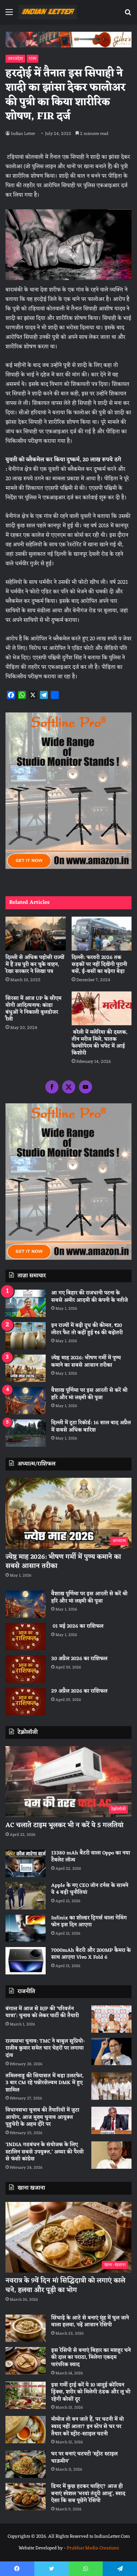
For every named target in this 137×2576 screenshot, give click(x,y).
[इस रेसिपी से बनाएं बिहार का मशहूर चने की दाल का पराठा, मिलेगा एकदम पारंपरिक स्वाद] (25, 2360)
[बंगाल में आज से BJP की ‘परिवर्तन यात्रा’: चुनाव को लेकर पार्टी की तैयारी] (111, 2019)
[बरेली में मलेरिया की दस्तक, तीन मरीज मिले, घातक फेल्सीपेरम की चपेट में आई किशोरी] (102, 1008)
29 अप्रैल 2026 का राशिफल (79, 1691)
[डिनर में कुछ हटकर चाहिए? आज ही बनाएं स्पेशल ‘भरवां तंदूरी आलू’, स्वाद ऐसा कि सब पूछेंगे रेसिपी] (25, 2496)
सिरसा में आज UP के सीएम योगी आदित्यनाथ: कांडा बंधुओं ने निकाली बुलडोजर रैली (33, 1009)
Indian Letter (23, 134)
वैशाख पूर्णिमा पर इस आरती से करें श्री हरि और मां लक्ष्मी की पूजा (89, 1394)
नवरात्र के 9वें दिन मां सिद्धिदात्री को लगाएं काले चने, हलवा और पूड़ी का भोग (65, 2285)
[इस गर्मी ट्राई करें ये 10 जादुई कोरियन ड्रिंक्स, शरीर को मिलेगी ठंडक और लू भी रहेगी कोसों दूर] (25, 2395)
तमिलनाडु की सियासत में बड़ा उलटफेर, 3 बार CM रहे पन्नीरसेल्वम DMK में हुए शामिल (44, 2083)
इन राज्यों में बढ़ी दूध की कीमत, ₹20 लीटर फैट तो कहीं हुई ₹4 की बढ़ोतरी (87, 1329)
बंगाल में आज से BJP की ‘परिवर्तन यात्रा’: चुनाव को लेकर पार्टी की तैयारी (42, 2012)
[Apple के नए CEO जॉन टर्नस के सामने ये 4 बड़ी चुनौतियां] (25, 1895)
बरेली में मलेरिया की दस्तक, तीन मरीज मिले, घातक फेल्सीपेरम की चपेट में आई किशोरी (100, 1043)
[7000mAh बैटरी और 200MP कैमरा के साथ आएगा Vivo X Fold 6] (25, 1960)
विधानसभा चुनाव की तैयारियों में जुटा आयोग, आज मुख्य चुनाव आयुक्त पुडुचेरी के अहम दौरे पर (42, 2117)
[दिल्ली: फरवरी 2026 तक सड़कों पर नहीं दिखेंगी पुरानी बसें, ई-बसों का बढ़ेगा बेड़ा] (102, 934)
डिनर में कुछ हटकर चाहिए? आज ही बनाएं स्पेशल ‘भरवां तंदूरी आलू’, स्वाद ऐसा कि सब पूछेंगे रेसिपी (88, 2493)
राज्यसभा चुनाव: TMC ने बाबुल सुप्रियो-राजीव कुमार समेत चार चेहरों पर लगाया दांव (45, 2048)
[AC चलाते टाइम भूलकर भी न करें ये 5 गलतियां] (68, 1781)
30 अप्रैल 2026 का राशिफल (79, 1658)
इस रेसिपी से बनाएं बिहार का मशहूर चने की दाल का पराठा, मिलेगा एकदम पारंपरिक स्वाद (91, 2357)
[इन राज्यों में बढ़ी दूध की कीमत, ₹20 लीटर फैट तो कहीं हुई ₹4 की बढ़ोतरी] (25, 1335)
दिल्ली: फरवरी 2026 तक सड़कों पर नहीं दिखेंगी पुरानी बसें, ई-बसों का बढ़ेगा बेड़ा (99, 964)
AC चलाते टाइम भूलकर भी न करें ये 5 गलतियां (64, 1825)
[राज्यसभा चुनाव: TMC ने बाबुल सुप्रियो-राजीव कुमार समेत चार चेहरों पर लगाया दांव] (111, 2051)
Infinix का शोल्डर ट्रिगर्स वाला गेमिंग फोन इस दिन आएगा (89, 1921)
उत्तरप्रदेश (15, 59)
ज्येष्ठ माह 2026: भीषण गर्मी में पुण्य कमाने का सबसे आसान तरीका (86, 1361)
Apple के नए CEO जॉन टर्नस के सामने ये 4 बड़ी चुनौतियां (89, 1889)
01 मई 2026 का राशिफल (77, 1626)
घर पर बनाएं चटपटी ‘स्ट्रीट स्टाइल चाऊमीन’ (84, 2457)
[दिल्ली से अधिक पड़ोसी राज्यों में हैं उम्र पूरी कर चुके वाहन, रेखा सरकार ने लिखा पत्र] (35, 934)
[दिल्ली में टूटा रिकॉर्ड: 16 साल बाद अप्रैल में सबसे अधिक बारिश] (25, 1433)
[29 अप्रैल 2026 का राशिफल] (25, 1701)
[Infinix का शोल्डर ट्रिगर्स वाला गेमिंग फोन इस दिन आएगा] (25, 1928)
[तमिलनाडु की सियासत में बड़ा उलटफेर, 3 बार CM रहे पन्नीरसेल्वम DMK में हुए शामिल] (111, 2086)
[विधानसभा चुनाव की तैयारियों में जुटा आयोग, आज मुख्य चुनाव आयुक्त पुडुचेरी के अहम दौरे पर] (111, 2120)
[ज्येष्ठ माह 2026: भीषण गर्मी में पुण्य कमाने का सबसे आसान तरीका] (25, 1368)
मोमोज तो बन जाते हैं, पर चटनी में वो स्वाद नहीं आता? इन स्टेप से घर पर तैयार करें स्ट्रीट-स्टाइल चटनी (87, 2426)
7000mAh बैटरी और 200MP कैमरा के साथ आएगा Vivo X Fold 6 (91, 1954)
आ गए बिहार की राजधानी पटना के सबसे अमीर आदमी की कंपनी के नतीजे (89, 1297)
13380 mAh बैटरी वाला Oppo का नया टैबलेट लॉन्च (90, 1857)
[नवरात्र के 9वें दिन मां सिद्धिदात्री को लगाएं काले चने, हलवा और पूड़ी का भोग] (68, 2237)
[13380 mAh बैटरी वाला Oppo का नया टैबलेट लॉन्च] (25, 1863)
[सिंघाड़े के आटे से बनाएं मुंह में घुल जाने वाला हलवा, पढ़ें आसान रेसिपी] (25, 2328)
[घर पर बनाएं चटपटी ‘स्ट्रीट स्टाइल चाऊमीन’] (25, 2464)
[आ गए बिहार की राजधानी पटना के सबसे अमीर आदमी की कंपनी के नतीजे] (25, 1303)
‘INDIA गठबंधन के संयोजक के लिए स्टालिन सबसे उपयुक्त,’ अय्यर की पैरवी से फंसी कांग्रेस (44, 2152)
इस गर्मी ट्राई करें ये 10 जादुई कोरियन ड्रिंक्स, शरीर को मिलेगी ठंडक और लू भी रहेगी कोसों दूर (90, 2392)
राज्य (32, 59)
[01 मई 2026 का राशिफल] (25, 1636)
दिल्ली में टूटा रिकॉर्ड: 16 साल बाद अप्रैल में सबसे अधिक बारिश (91, 1426)
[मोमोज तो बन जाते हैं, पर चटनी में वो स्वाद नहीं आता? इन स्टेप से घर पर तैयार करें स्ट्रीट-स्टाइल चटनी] (25, 2429)
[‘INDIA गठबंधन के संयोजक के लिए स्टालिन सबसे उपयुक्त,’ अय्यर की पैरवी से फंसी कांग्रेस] (111, 2155)
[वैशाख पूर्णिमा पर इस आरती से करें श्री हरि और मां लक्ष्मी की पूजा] (25, 1400)
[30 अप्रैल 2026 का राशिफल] (25, 1669)
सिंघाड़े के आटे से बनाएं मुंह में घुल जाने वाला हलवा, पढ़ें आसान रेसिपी (90, 2321)
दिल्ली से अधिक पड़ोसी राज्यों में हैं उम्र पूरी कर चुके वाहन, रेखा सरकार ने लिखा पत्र (34, 964)
